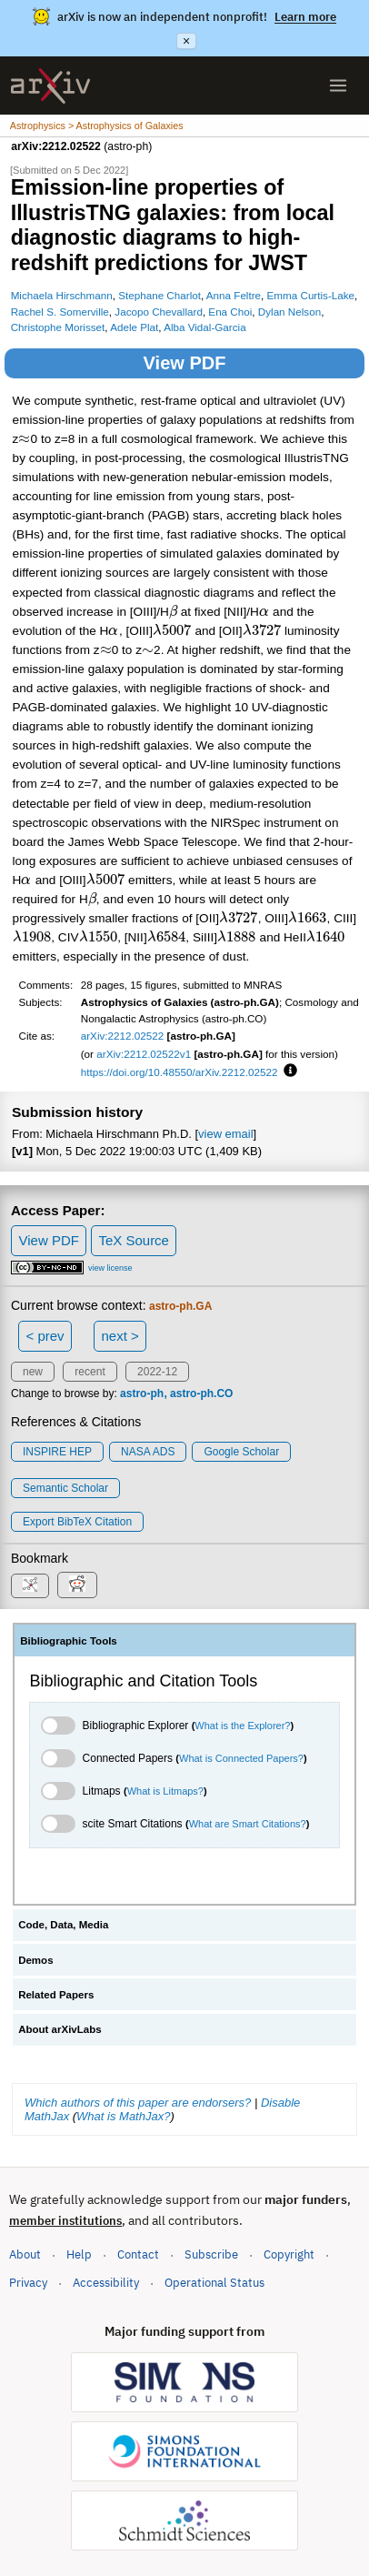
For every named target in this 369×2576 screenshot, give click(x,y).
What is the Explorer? (242, 1725)
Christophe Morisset (58, 327)
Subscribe (211, 2254)
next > (119, 1335)
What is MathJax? (123, 2116)
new (33, 1371)
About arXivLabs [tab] (60, 2029)
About (25, 2254)
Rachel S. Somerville (60, 311)
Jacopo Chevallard (159, 311)
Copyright (289, 2254)
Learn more (305, 17)
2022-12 (157, 1371)
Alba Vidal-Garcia (205, 327)
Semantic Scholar (65, 1488)
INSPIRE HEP (57, 1451)
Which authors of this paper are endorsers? (138, 2102)
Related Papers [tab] (56, 1994)
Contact (138, 2254)
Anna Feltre (233, 295)
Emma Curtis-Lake (311, 295)
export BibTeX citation (77, 1521)
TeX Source (133, 1240)
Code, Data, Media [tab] (63, 1924)
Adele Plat (134, 327)
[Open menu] (338, 85)
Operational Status (214, 2281)
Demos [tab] (35, 1960)
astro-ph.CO (201, 1393)
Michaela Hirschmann (62, 295)
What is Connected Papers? (241, 1758)
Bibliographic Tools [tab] (68, 1640)
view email (225, 1134)
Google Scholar (241, 1451)
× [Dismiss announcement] (186, 41)
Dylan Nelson (289, 311)
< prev (45, 1335)
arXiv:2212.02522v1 (143, 1054)
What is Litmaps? (165, 1791)
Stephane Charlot (159, 295)
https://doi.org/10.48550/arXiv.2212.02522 (179, 1072)
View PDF (185, 363)
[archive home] (50, 86)
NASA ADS (148, 1451)
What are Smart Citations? (247, 1823)
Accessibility (106, 2282)
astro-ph (142, 1393)
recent (90, 1371)
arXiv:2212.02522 (123, 1035)
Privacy (28, 2282)
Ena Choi (230, 311)
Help (79, 2254)
